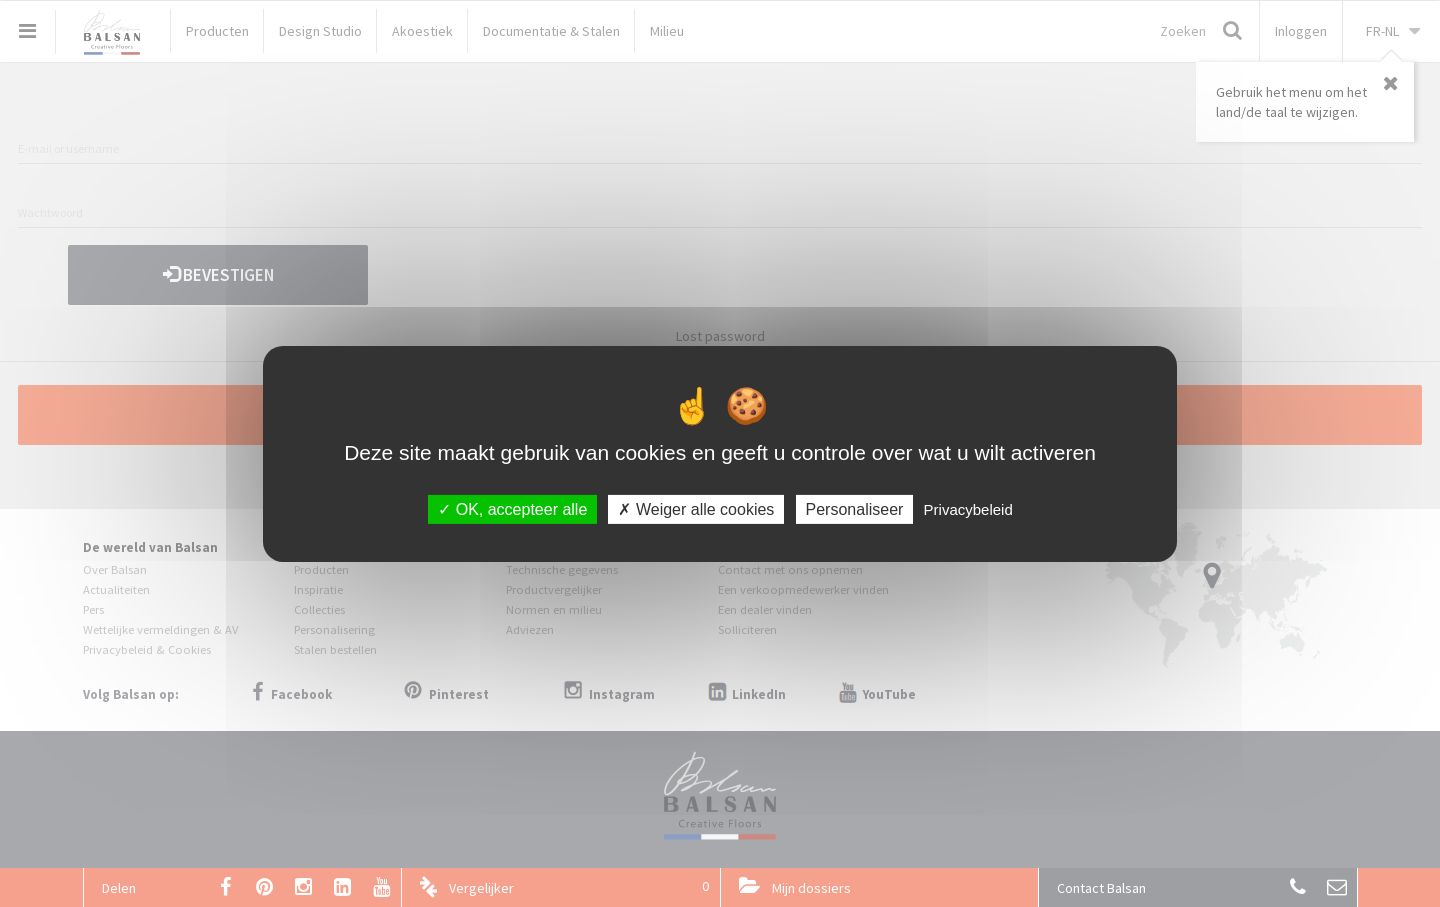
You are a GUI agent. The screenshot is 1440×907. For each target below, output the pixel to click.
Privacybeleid (968, 508)
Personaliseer (855, 508)
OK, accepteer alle (512, 508)
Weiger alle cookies (696, 508)
